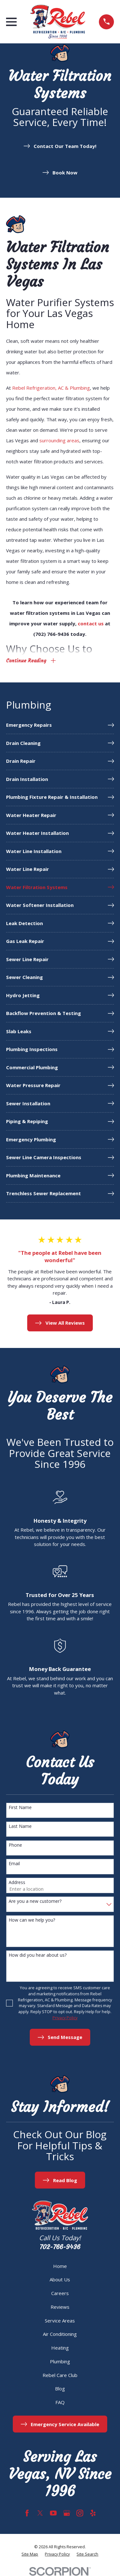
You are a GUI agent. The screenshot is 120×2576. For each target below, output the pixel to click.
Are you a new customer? (35, 1901)
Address (17, 1882)
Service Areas (60, 2320)
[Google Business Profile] (66, 2513)
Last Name (20, 1826)
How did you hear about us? (38, 1955)
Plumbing (60, 2361)
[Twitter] (40, 2513)
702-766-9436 (59, 2247)
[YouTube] (53, 2513)
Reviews (60, 2307)
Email (14, 1863)
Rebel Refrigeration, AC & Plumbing (51, 388)
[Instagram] (79, 2513)
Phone (15, 1845)
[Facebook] (27, 2513)
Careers (60, 2293)
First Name (20, 1807)
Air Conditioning (60, 2334)
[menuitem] (60, 725)
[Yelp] (93, 2513)
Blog (60, 2388)
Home (60, 2266)
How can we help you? (32, 1920)
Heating (60, 2347)
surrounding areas (59, 440)
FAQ (60, 2402)
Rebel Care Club (60, 2375)
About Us (60, 2279)
